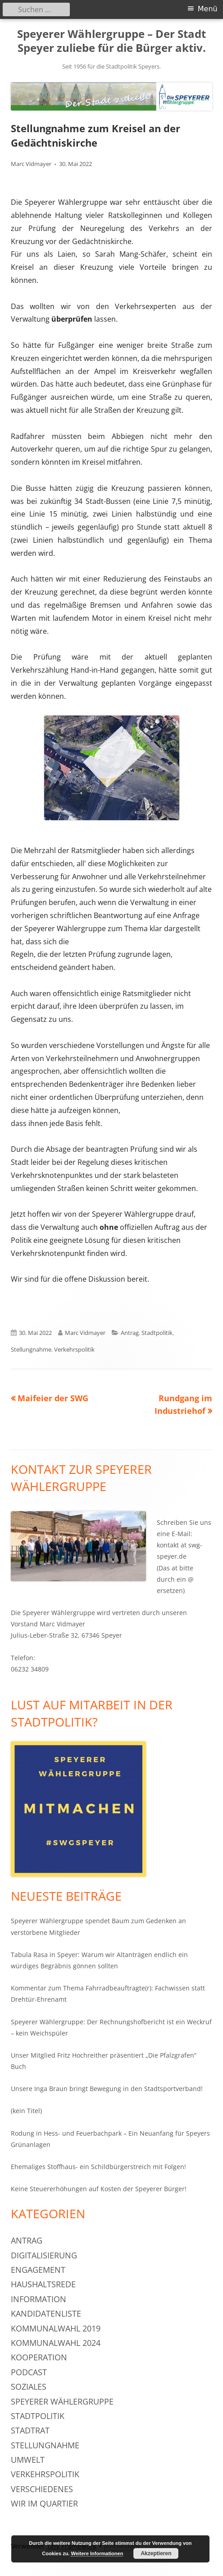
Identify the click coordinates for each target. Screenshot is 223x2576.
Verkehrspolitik (74, 1349)
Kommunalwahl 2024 (55, 2342)
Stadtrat (30, 2430)
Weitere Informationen (97, 2553)
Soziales (28, 2386)
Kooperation (39, 2357)
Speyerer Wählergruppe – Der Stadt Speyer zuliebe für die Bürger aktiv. (111, 41)
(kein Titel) (26, 2110)
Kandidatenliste (46, 2313)
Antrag (130, 1333)
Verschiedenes (42, 2489)
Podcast (29, 2372)
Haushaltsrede (43, 2284)
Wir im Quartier (44, 2503)
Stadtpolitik (157, 1333)
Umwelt (28, 2459)
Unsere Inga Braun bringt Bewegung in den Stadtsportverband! (107, 2088)
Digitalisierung (44, 2255)
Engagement (38, 2269)
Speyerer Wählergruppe (62, 2401)
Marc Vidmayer (31, 164)
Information (38, 2299)
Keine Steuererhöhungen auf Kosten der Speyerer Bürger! (99, 2188)
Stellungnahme (31, 1349)
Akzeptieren (156, 2553)
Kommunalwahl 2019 (55, 2328)
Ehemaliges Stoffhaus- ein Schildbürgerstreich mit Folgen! (98, 2166)
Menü (208, 9)
